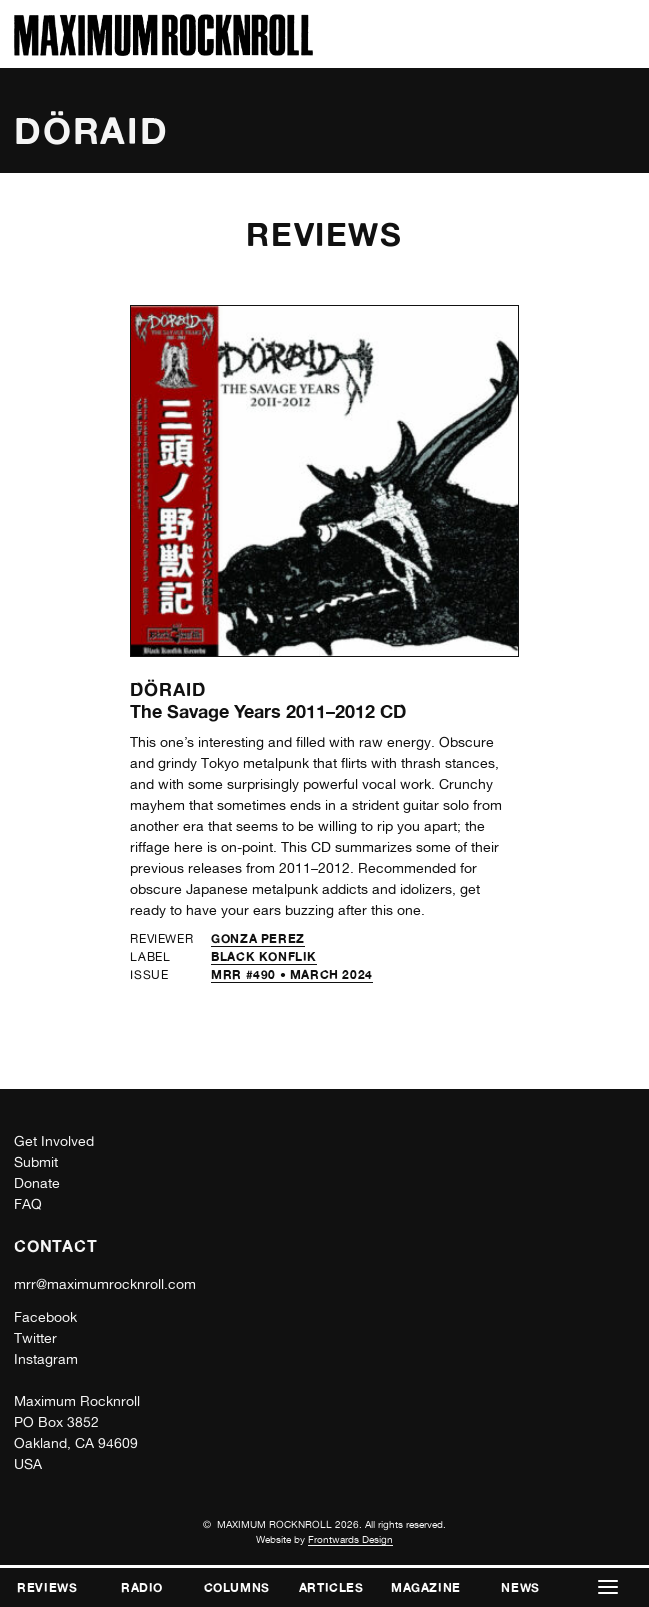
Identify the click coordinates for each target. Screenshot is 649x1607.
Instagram (46, 1359)
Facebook (45, 1317)
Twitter (35, 1338)
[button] (608, 1587)
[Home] (163, 50)
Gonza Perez (258, 938)
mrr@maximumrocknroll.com (105, 1284)
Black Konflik (264, 956)
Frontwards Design (350, 1539)
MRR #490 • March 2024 (292, 974)
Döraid (167, 689)
